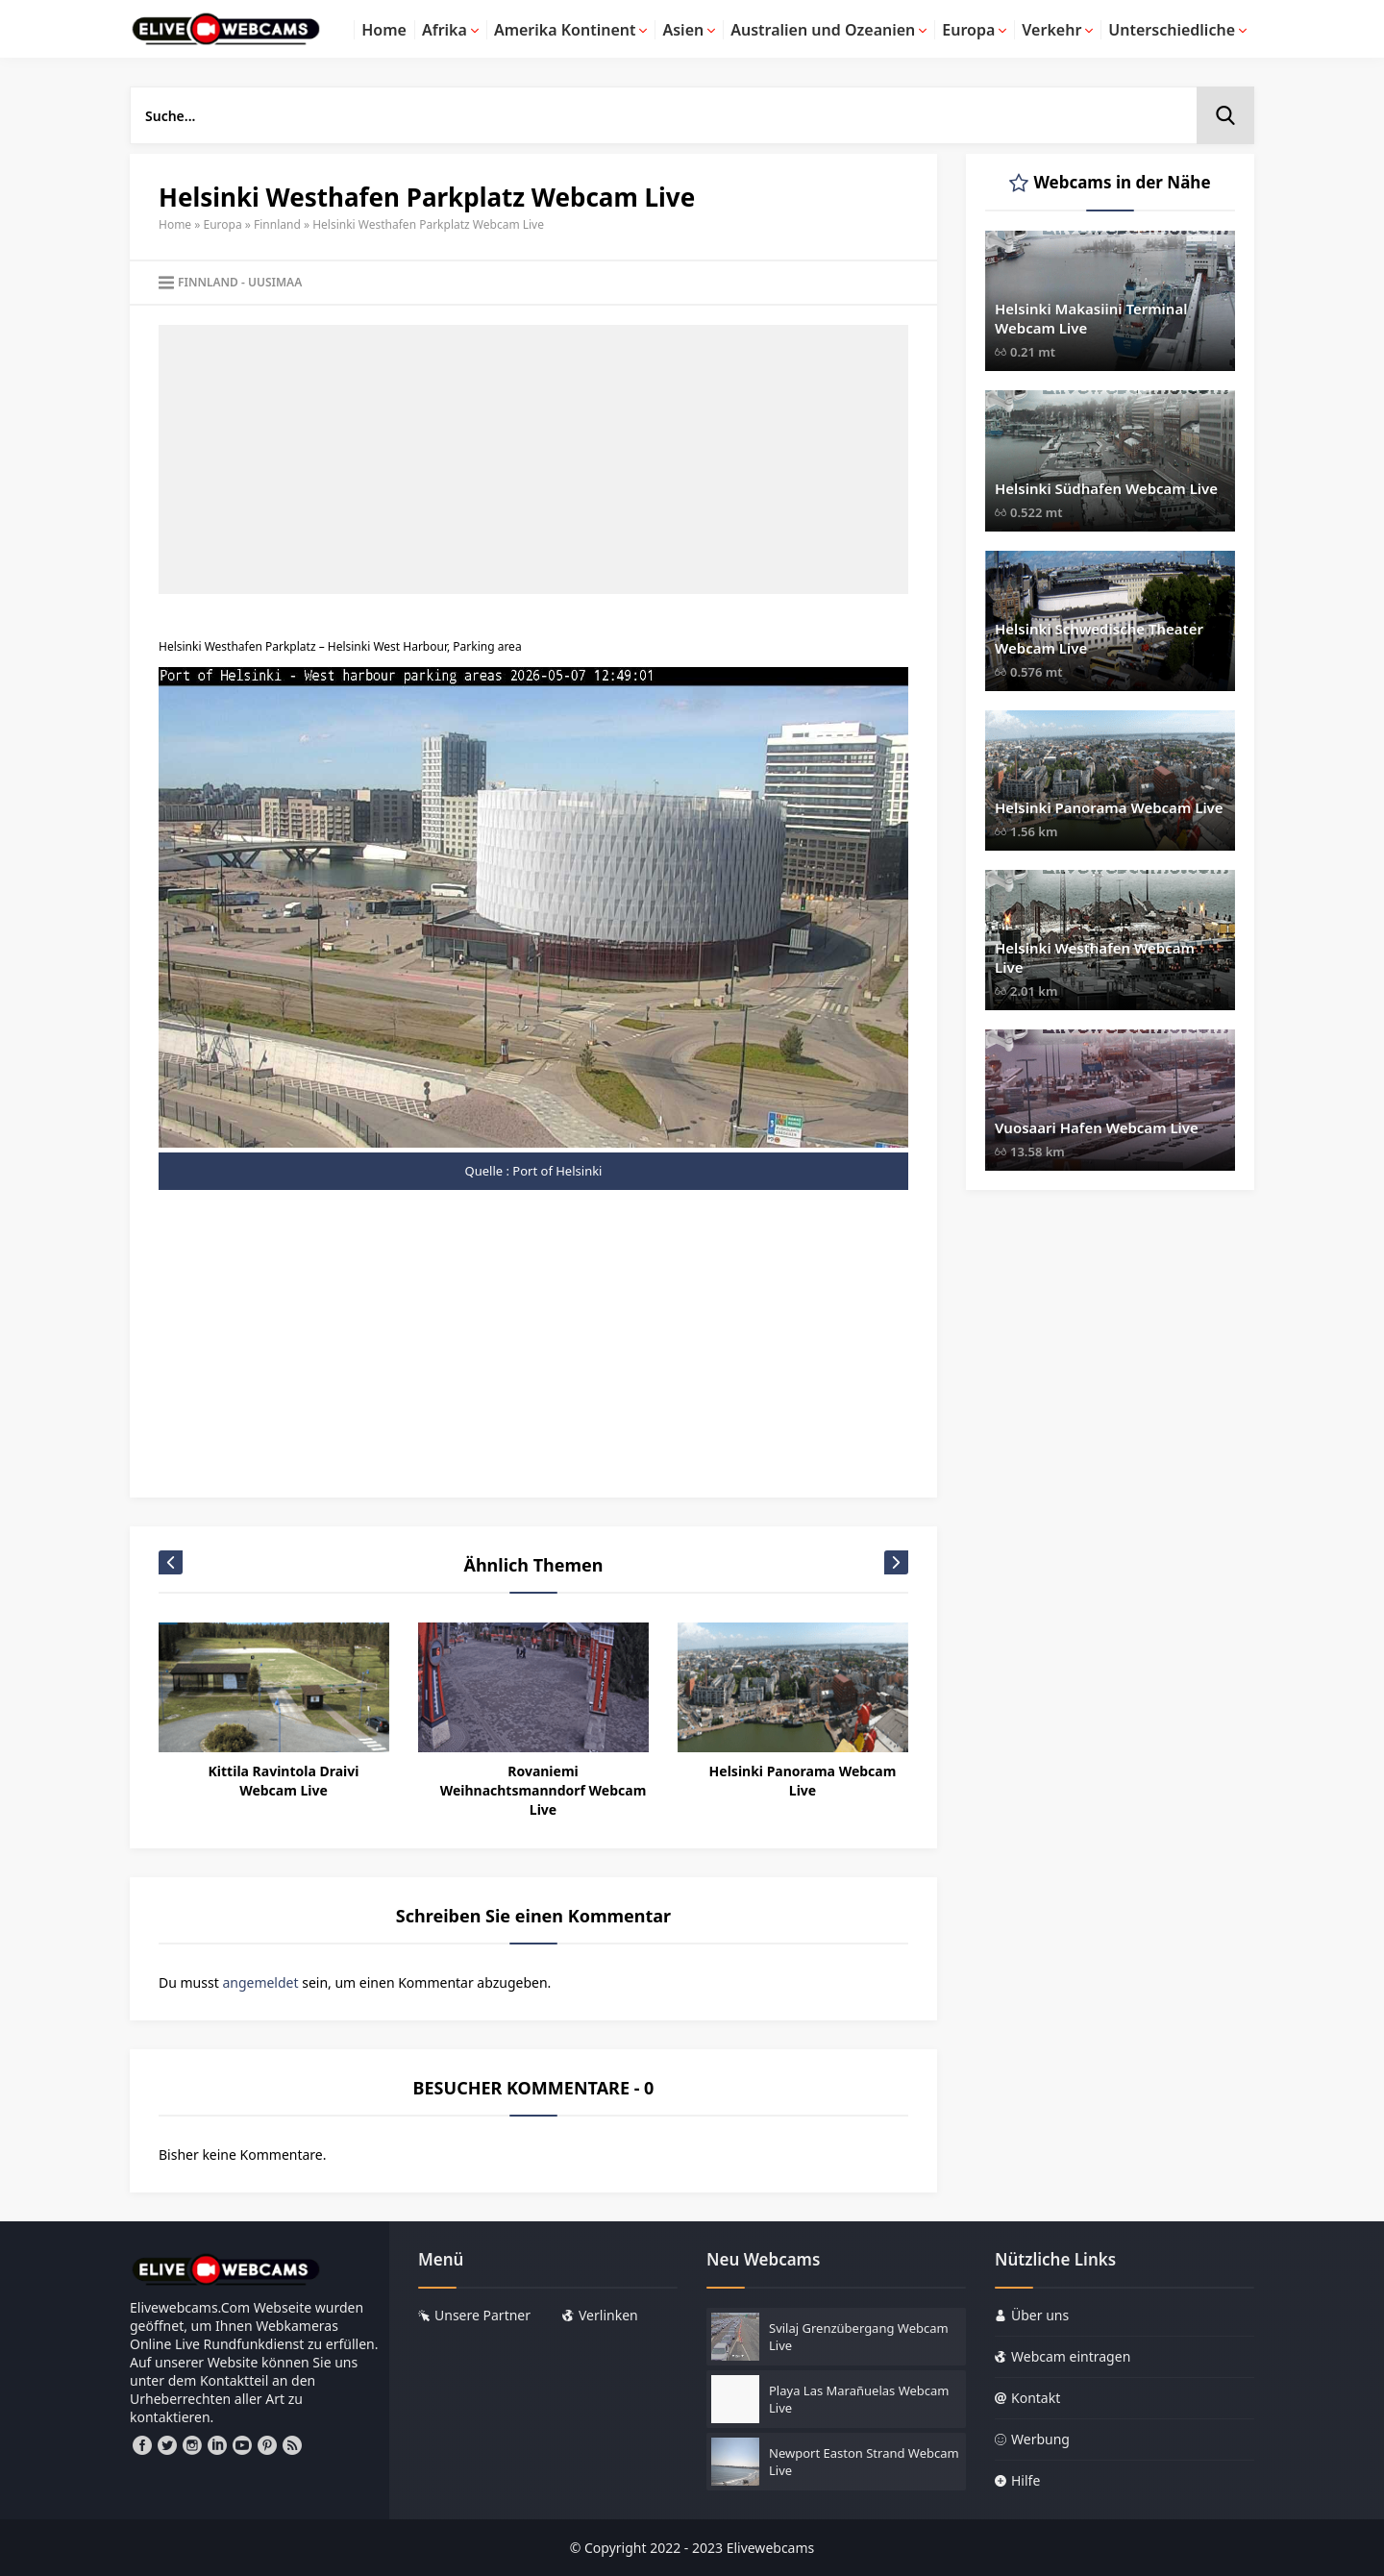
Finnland (277, 224)
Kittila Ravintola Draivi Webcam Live (284, 1780)
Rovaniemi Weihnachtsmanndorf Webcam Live (543, 1790)
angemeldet (260, 1982)
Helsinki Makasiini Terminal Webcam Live (1091, 318)
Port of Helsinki (557, 1170)
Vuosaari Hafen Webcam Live (1097, 1127)
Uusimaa (275, 282)
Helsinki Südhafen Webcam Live (1106, 488)
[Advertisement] (533, 459)
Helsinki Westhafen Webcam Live (1095, 957)
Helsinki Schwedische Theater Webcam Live (1099, 638)
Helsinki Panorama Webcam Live (803, 1780)
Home (175, 224)
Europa (223, 224)
